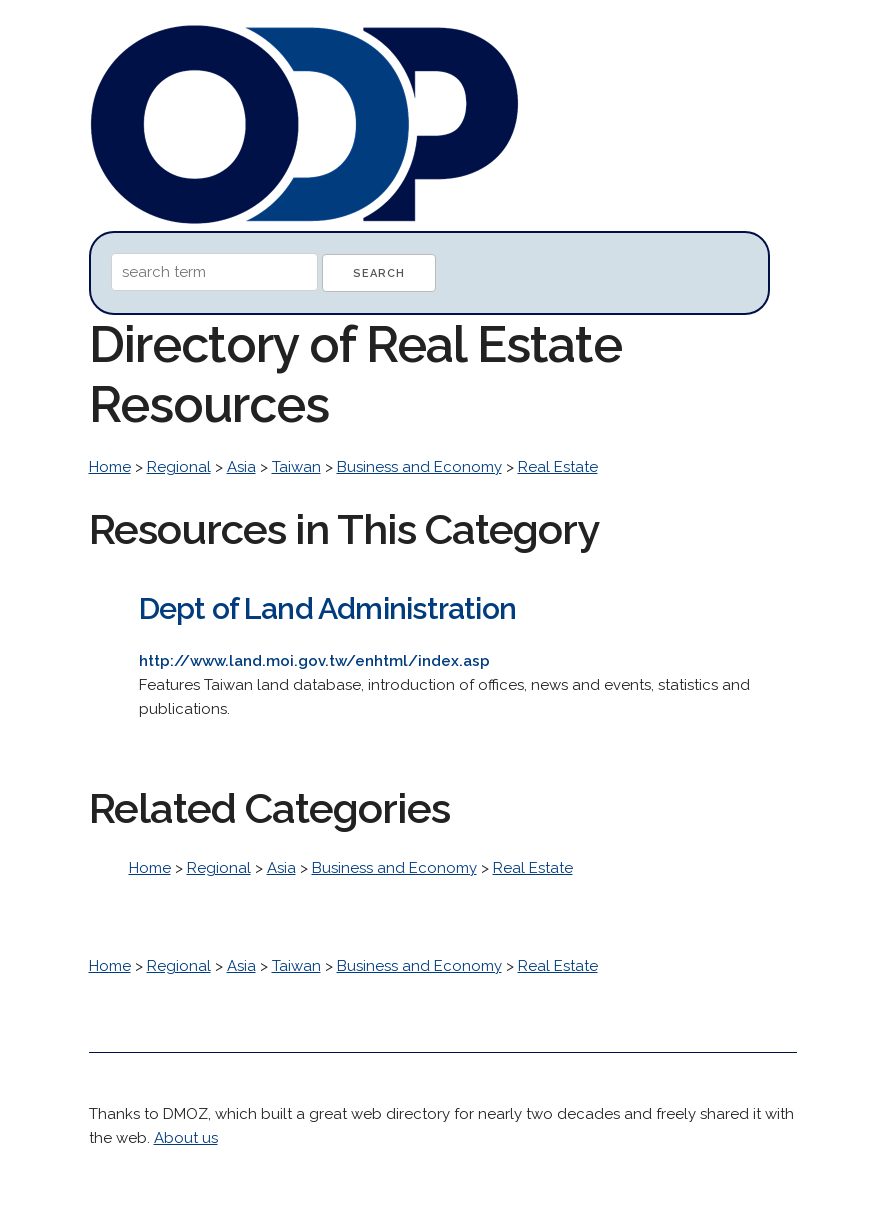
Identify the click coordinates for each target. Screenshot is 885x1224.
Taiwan (296, 467)
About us (186, 1138)
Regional (179, 467)
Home (110, 467)
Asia (241, 467)
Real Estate (558, 467)
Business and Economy (419, 467)
